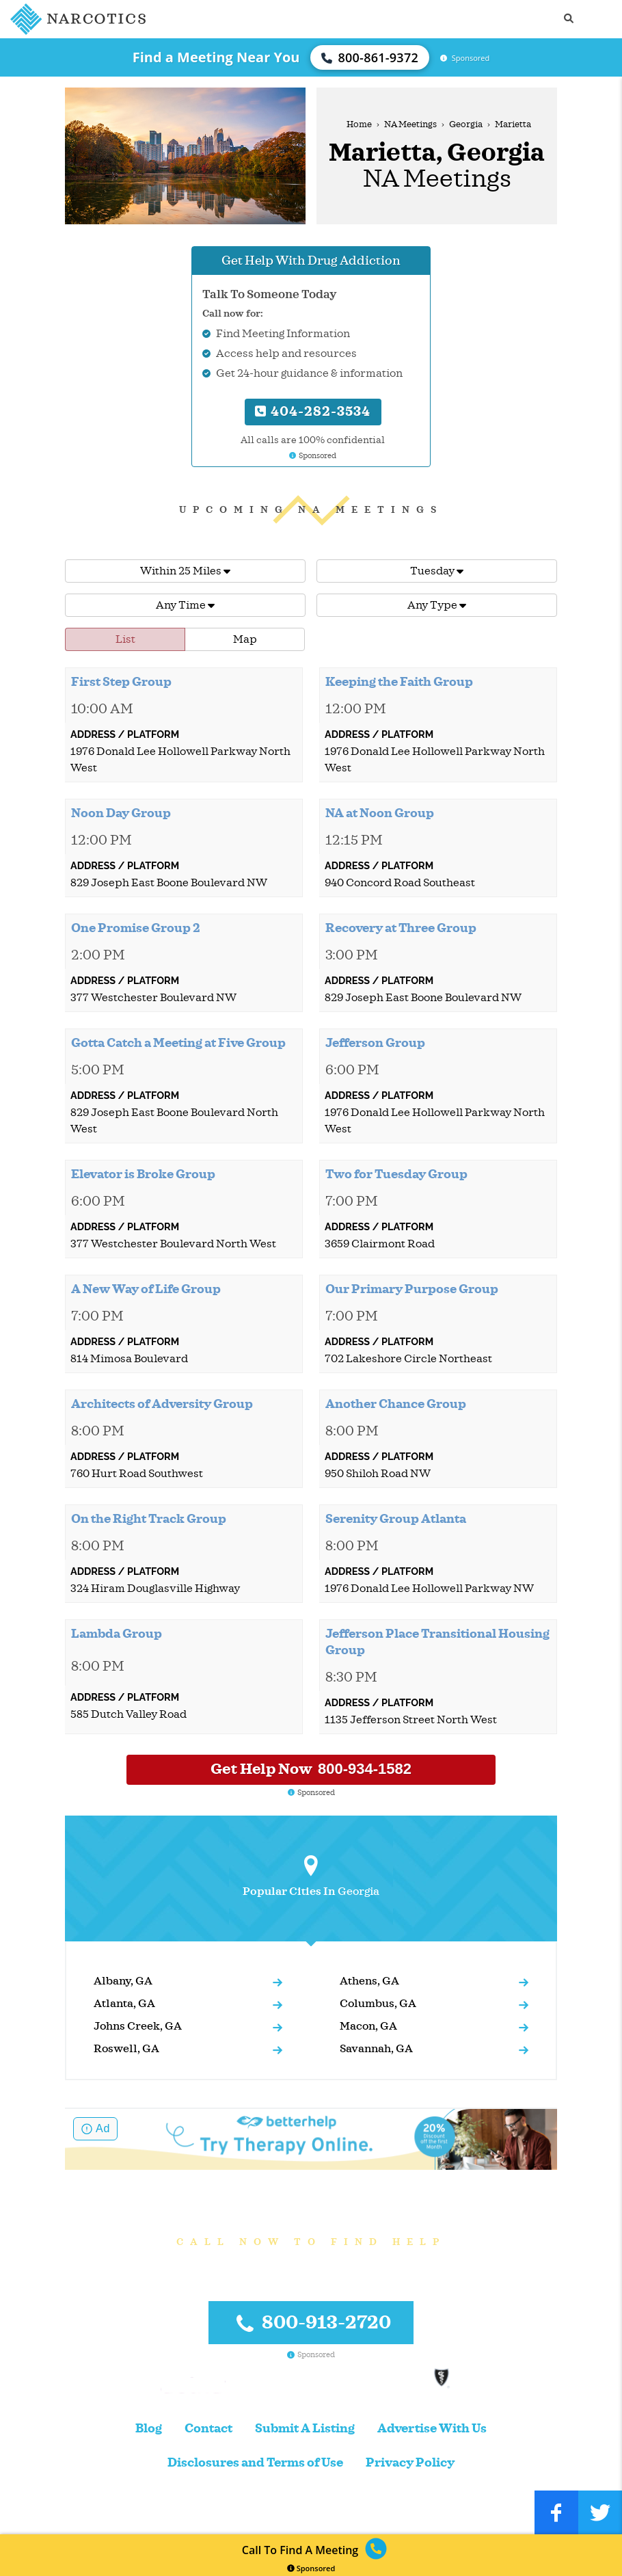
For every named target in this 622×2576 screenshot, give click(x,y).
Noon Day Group (121, 813)
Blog (148, 2428)
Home (359, 124)
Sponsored (311, 2568)
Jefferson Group (375, 1043)
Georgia (466, 124)
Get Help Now (311, 1769)
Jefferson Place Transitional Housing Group (437, 1641)
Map (245, 639)
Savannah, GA (376, 2049)
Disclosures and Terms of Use (255, 2463)
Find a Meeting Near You (216, 57)
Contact (208, 2428)
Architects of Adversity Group (162, 1404)
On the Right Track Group (148, 1519)
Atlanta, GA (124, 2003)
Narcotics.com (82, 2512)
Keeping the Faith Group (399, 682)
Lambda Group (116, 1633)
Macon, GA (368, 2026)
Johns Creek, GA (138, 2026)
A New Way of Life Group (146, 1289)
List (125, 639)
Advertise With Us (432, 2428)
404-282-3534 (312, 411)
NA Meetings (410, 124)
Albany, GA (123, 1981)
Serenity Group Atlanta (395, 1519)
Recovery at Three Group (400, 928)
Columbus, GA (378, 2003)
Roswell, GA (126, 2049)
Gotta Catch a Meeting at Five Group (178, 1043)
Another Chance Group (395, 1404)
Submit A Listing (305, 2428)
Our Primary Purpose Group (411, 1289)
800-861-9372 (369, 57)
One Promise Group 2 (135, 928)
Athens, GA (369, 1981)
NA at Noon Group (379, 813)
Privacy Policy (410, 2463)
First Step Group (121, 682)
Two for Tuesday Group (396, 1174)
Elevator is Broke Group (143, 1174)
